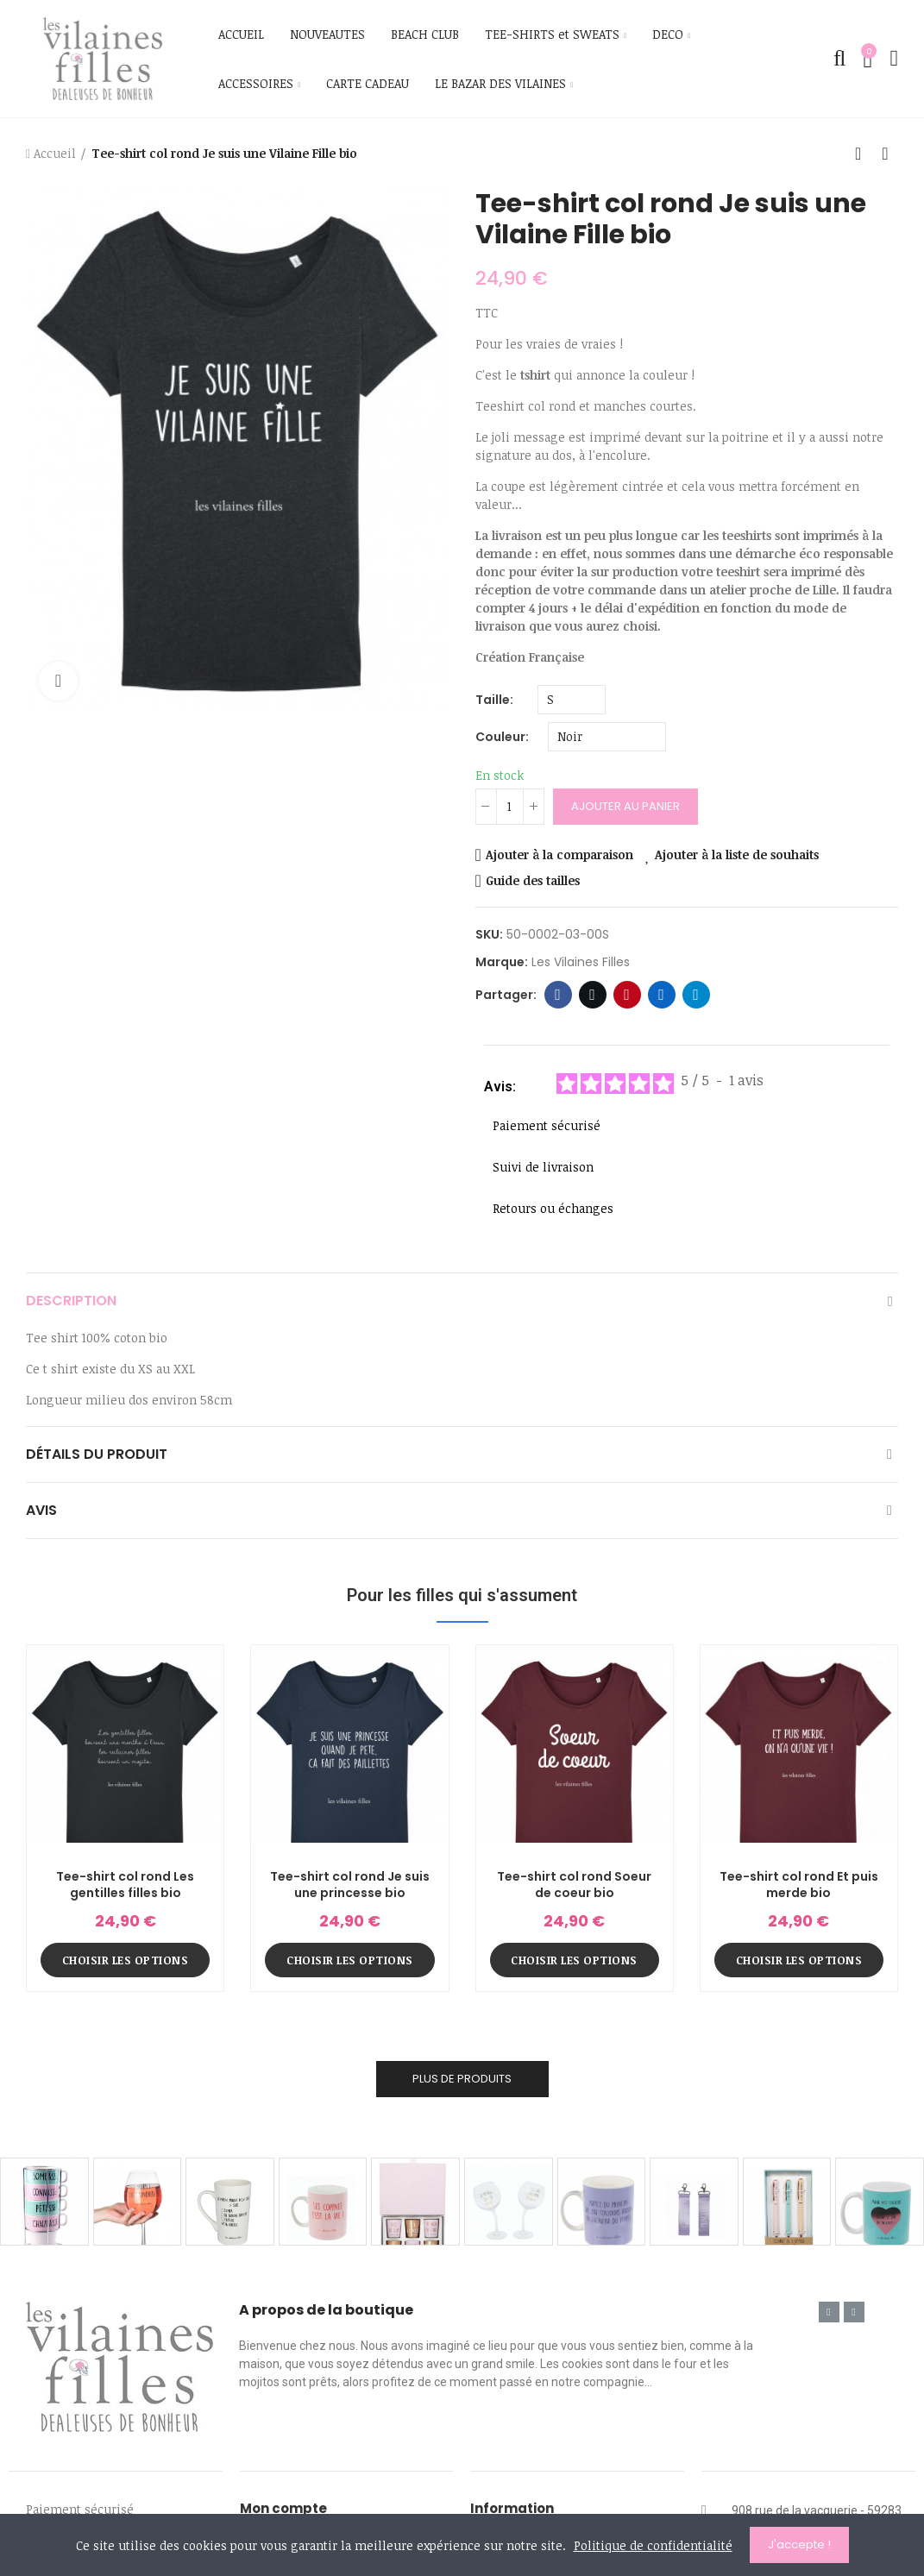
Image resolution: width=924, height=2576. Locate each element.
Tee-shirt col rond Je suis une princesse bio (350, 1885)
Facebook (558, 994)
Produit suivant (885, 153)
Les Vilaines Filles (580, 962)
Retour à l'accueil (863, 153)
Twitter (592, 994)
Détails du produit (96, 1454)
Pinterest (627, 994)
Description (71, 1300)
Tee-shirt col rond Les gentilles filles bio (125, 1885)
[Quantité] (509, 807)
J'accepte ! (799, 2544)
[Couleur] (607, 736)
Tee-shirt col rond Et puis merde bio (799, 1885)
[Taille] (571, 699)
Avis (41, 1510)
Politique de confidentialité (653, 2545)
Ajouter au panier (625, 806)
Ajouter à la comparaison (559, 854)
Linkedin (661, 994)
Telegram (696, 994)
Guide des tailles (533, 880)
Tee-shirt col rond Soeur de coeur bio (574, 1885)
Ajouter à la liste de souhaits (737, 854)
